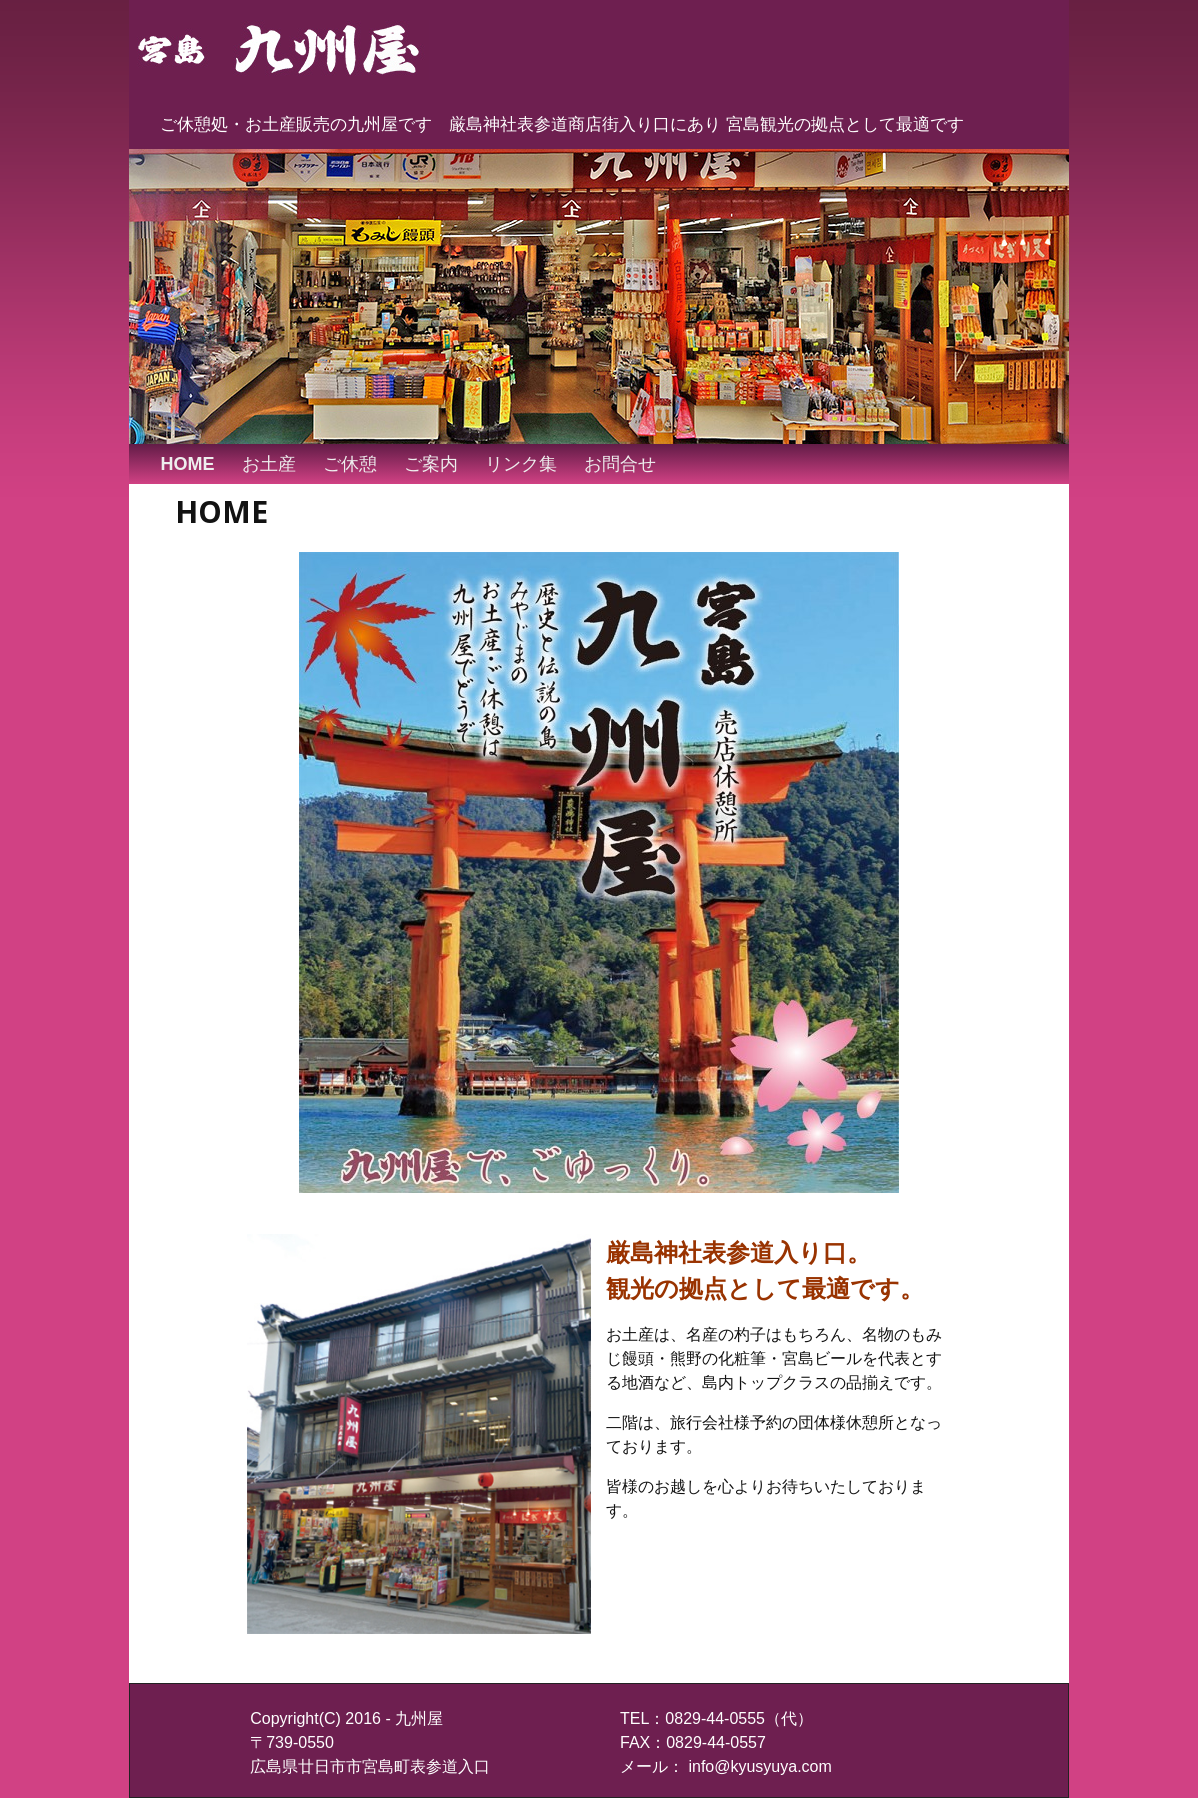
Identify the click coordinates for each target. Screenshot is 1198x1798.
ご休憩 (350, 464)
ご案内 (431, 464)
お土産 (269, 464)
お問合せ (620, 464)
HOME (188, 464)
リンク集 (521, 464)
